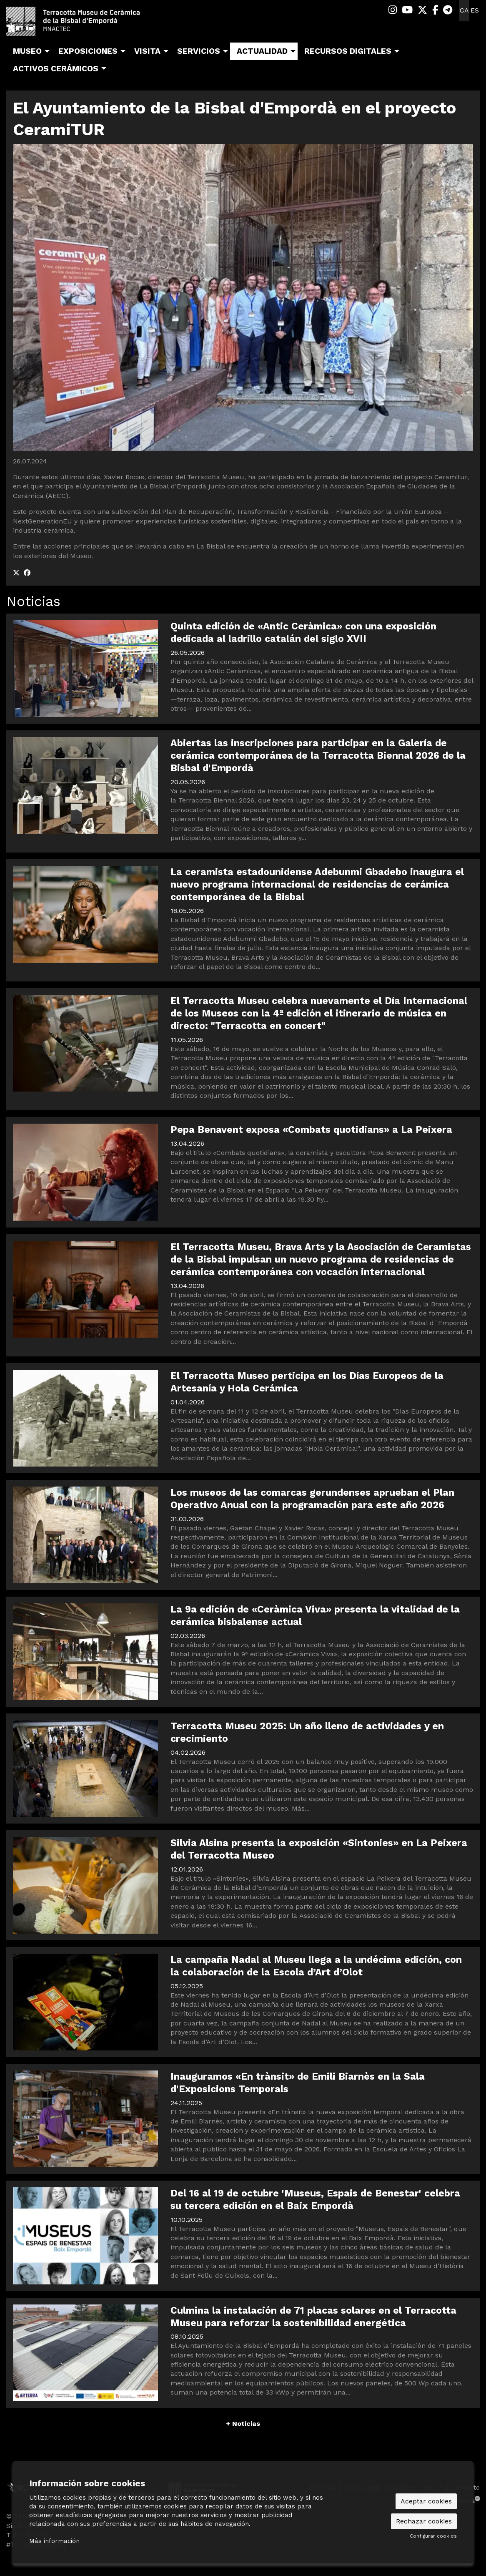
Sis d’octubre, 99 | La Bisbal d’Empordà (69, 2526)
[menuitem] (392, 10)
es (475, 10)
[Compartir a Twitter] (16, 573)
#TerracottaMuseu (35, 2544)
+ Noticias (243, 2424)
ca (464, 10)
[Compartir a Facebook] (27, 573)
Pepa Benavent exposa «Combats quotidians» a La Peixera (311, 1129)
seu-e (432, 2487)
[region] (243, 297)
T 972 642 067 (29, 2535)
